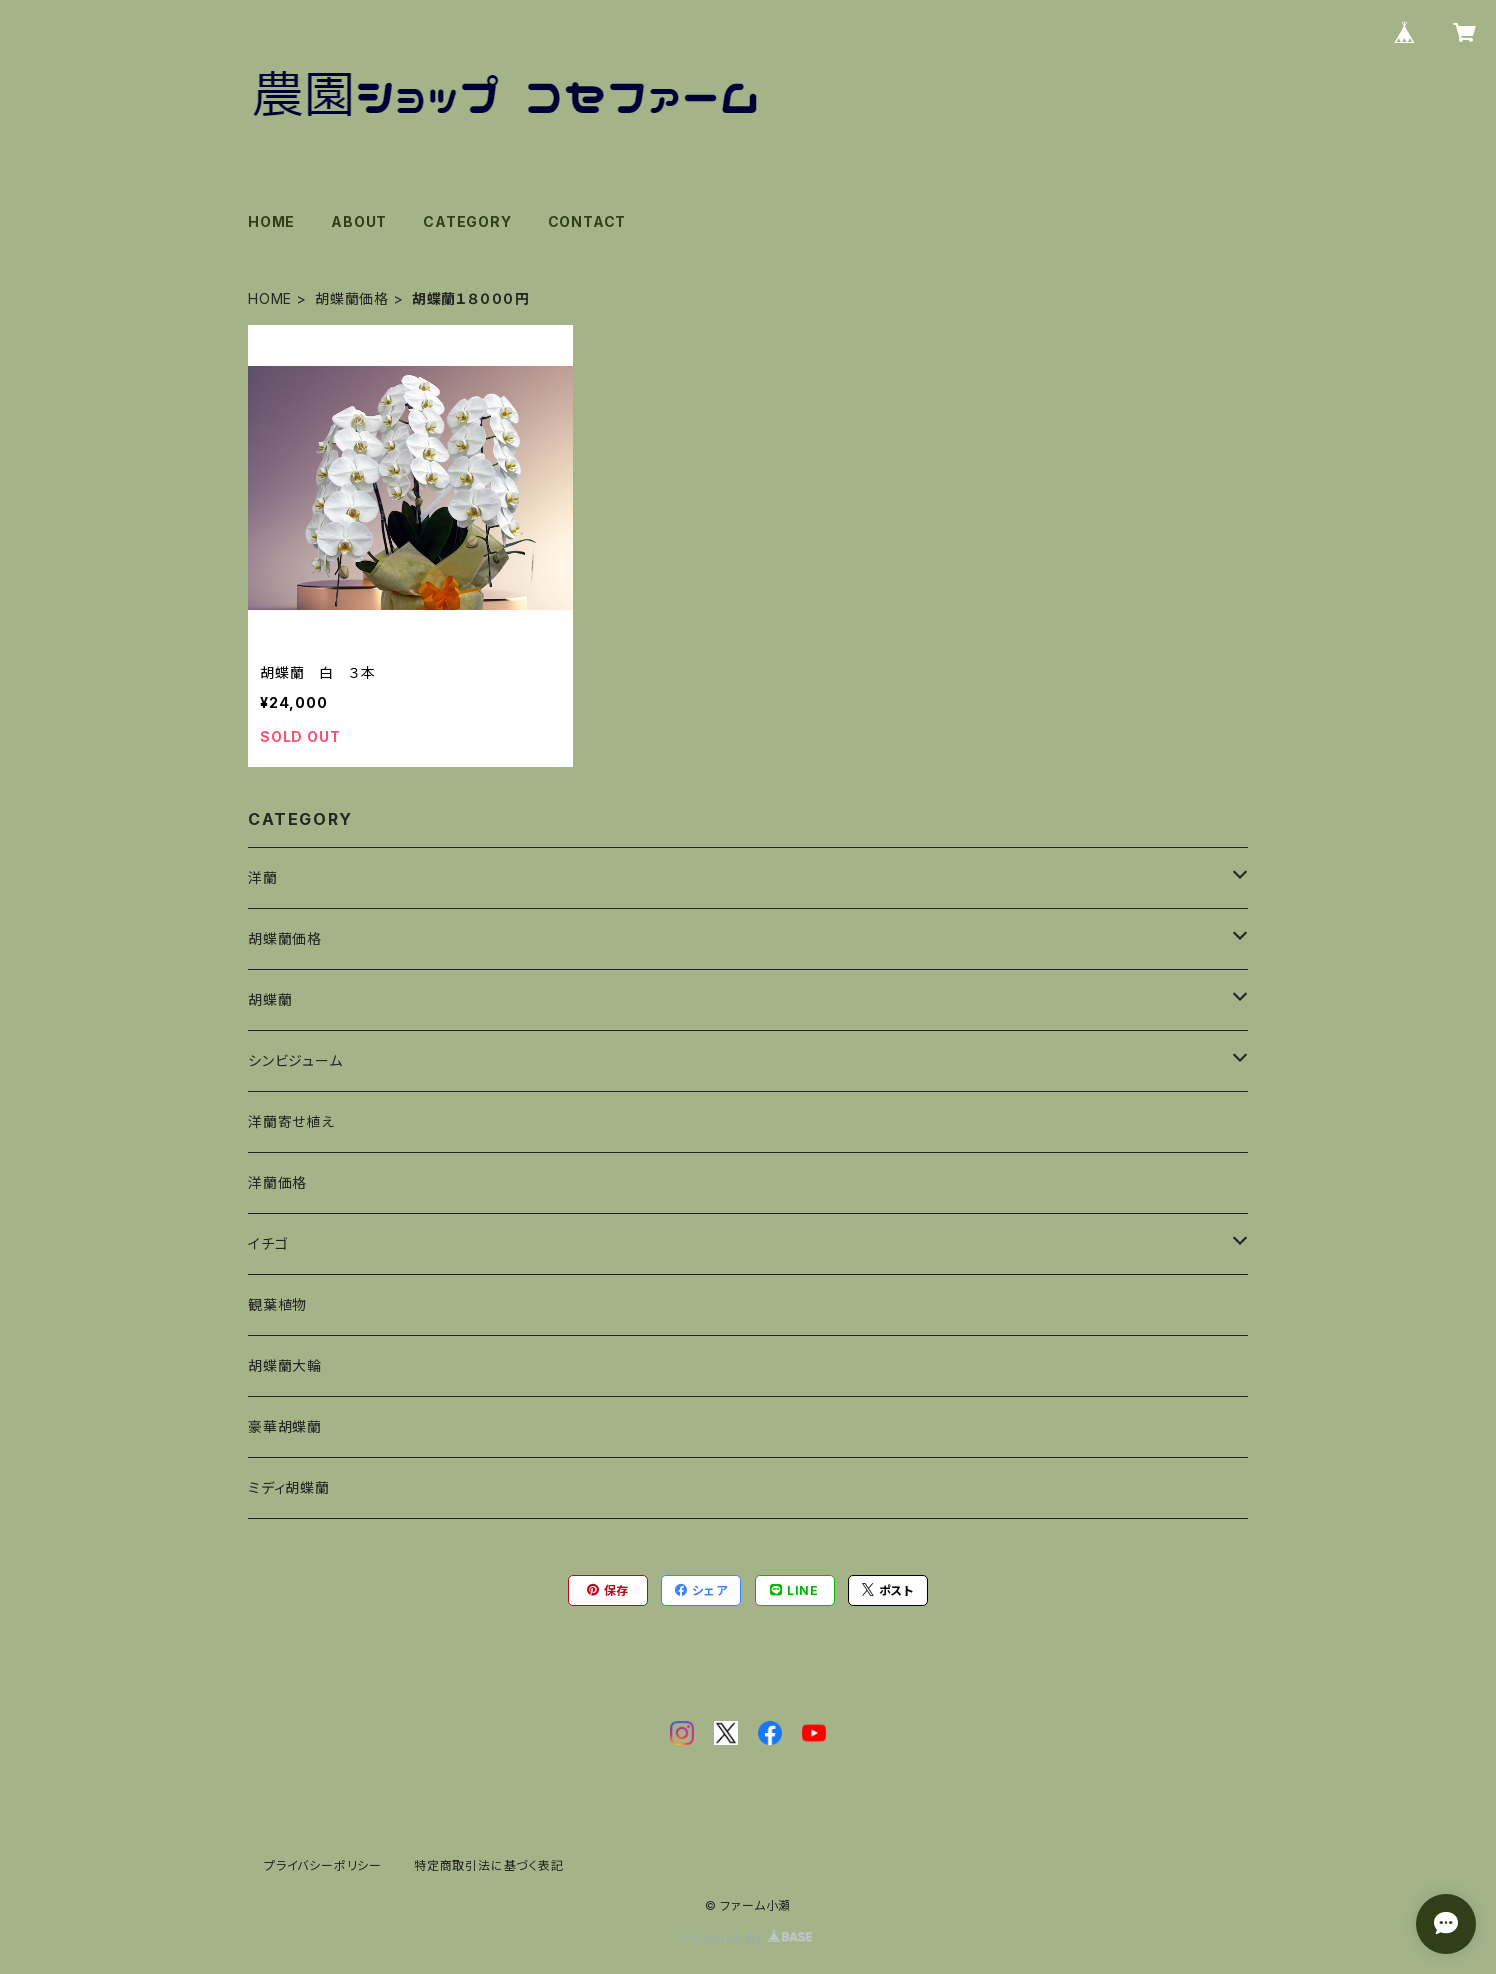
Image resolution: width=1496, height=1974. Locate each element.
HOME (271, 221)
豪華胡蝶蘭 (285, 1426)
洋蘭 (263, 877)
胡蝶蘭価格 (352, 298)
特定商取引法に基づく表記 (489, 1865)
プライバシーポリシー (323, 1865)
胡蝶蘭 (270, 999)
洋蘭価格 (277, 1182)
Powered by (748, 1937)
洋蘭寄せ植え (291, 1121)
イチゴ (268, 1243)
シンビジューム (295, 1060)
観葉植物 (277, 1304)
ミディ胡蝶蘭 (289, 1487)
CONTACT (587, 221)
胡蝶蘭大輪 (285, 1365)
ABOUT (359, 221)
